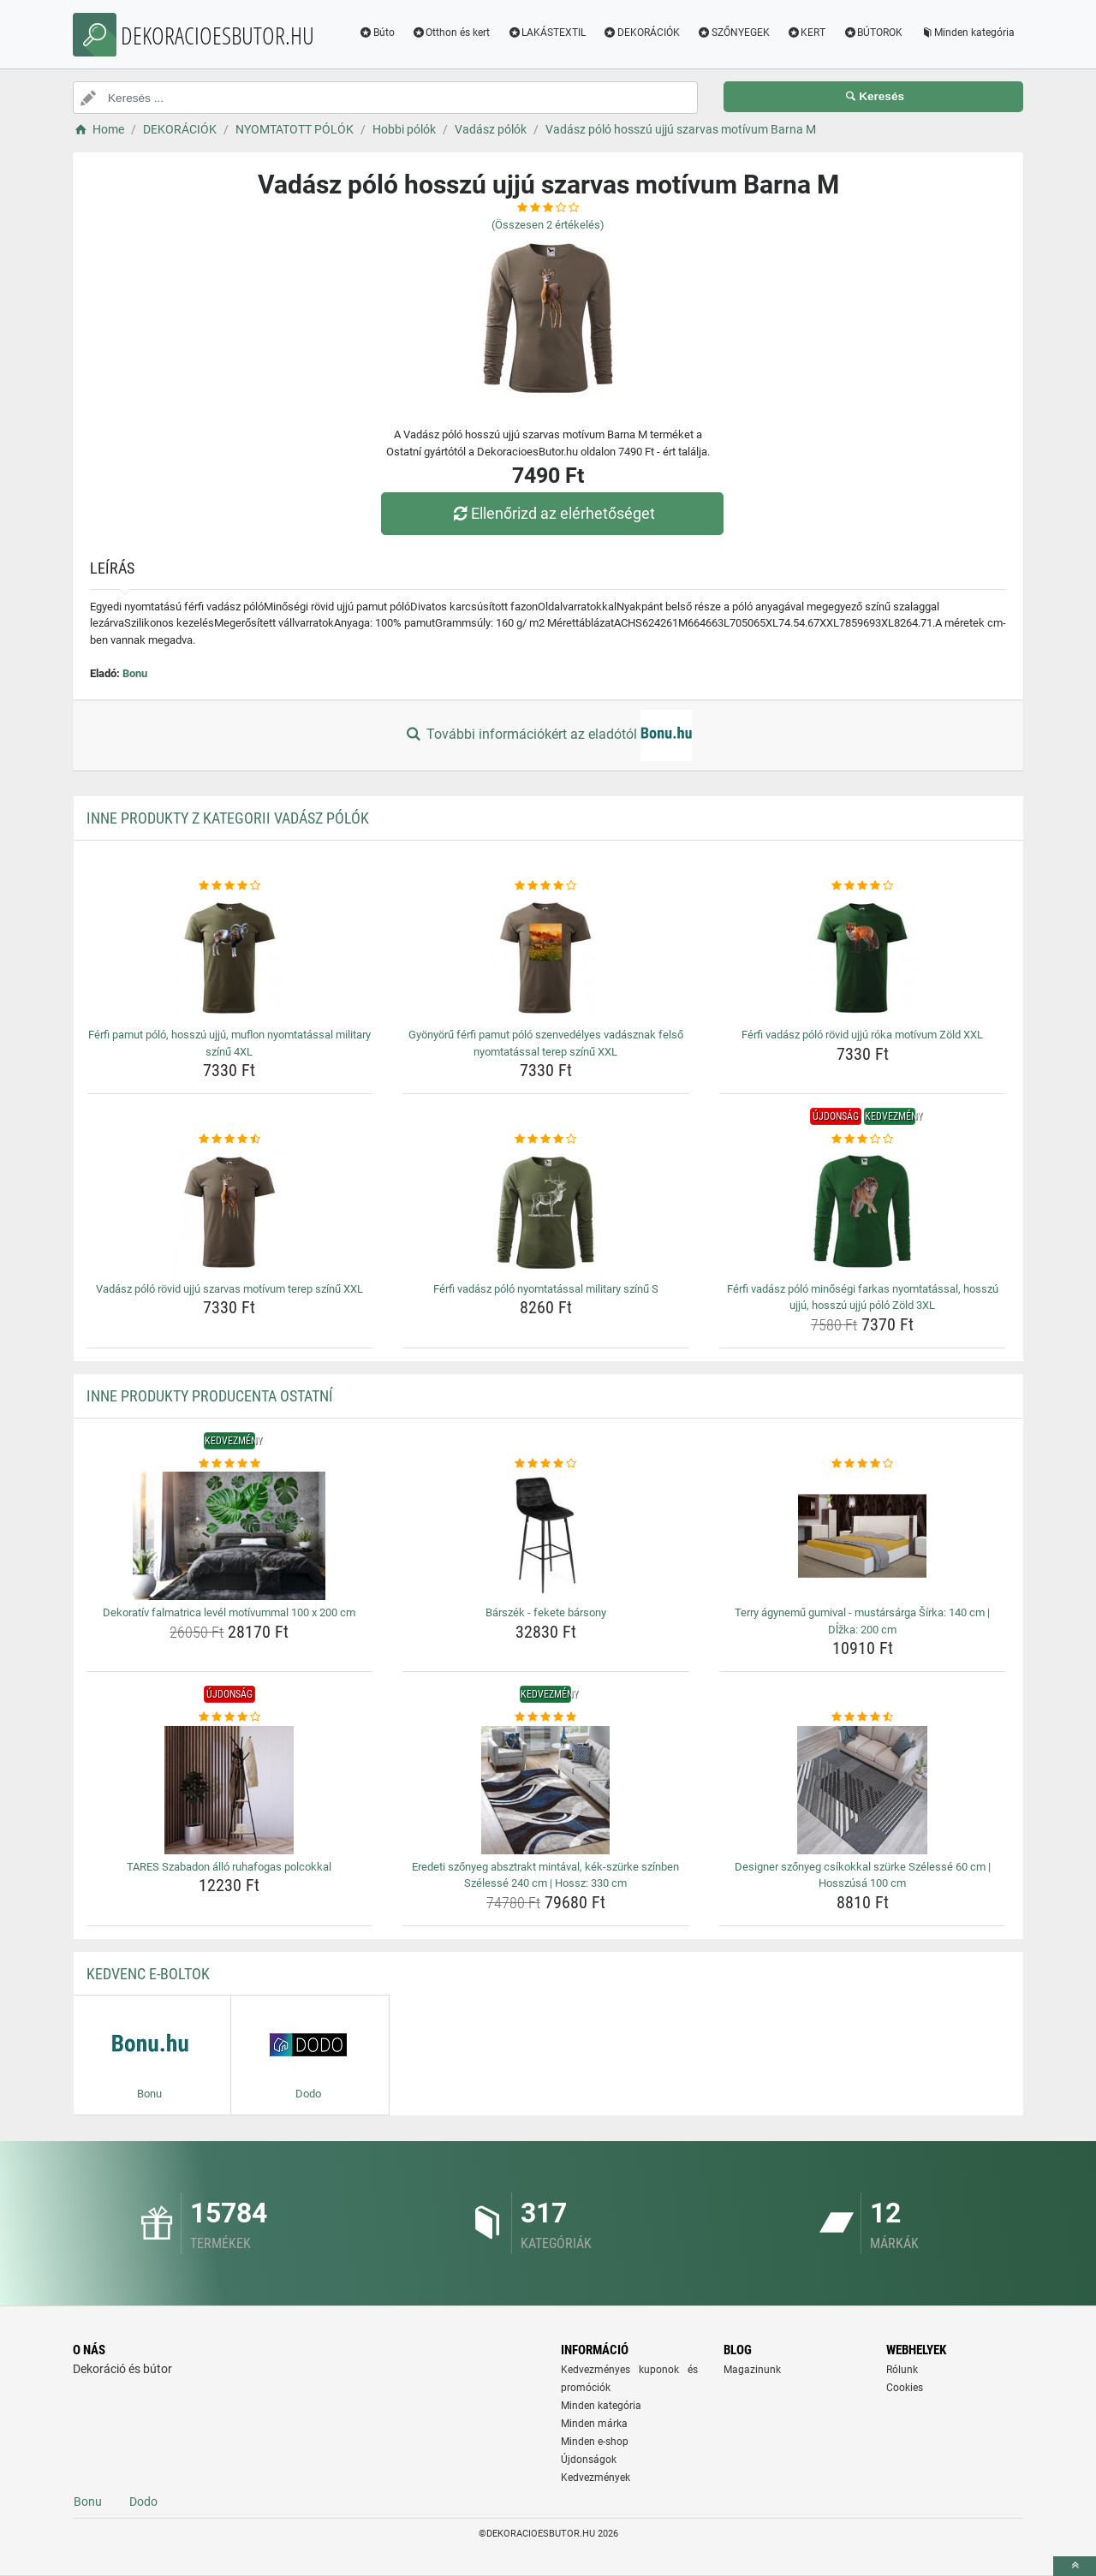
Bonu (134, 673)
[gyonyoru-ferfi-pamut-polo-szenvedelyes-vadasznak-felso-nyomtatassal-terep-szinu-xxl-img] (545, 958)
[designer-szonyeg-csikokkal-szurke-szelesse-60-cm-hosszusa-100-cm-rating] (862, 1717)
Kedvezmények (595, 2478)
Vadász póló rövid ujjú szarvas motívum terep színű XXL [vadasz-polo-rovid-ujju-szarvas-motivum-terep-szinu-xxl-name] (229, 1288)
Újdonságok (588, 2460)
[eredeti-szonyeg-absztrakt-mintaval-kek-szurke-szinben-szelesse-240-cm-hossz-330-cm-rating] (545, 1717)
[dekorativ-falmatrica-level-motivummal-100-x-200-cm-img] (229, 1536)
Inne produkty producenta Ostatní (209, 1396)
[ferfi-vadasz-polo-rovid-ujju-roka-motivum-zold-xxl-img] (862, 958)
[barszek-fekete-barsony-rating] (545, 1463)
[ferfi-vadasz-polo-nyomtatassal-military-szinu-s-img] (545, 1212)
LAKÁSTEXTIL (546, 33)
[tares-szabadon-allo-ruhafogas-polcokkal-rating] (229, 1717)
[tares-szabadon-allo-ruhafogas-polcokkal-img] (229, 1790)
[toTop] (1074, 2566)
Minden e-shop (594, 2442)
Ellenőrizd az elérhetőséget (552, 513)
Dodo (143, 2501)
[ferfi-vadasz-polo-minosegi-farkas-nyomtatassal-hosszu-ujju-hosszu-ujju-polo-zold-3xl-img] (862, 1212)
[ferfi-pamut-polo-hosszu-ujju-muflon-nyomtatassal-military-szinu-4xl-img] (229, 958)
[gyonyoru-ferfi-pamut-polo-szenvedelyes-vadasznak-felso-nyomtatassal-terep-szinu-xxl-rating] (545, 886)
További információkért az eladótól (548, 735)
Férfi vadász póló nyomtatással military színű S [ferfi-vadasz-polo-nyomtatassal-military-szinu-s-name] (545, 1288)
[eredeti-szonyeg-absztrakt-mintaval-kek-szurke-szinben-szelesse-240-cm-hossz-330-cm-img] (545, 1790)
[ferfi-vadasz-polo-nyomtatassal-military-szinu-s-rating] (545, 1139)
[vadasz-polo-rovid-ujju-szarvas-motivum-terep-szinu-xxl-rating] (229, 1139)
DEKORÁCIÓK (641, 33)
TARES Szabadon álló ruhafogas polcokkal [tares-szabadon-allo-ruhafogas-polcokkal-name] (229, 1866)
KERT (806, 33)
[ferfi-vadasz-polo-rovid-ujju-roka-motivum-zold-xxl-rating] (862, 886)
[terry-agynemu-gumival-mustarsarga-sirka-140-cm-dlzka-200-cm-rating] (862, 1463)
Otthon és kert (451, 33)
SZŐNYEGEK (733, 33)
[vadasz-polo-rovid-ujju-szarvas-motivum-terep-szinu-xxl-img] (229, 1212)
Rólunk (902, 2370)
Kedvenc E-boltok (148, 1974)
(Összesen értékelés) (548, 224)
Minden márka (594, 2424)
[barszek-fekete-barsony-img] (545, 1536)
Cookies (904, 2388)
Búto (377, 33)
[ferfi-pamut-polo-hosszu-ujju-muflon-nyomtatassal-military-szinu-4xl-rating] (229, 886)
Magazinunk (752, 2370)
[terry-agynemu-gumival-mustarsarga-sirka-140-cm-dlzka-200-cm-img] (862, 1536)
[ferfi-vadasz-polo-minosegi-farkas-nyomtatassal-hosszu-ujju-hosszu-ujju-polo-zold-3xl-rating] (862, 1139)
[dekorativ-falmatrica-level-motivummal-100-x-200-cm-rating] (229, 1463)
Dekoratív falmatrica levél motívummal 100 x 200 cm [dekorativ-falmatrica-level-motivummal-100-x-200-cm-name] (229, 1612)
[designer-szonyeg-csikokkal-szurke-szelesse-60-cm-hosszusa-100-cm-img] (862, 1790)
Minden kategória (967, 33)
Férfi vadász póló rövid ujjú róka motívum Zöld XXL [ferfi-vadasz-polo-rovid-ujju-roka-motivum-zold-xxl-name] (862, 1034)
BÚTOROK (872, 33)
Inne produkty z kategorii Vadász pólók (227, 818)
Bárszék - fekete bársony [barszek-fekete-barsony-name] (545, 1612)
